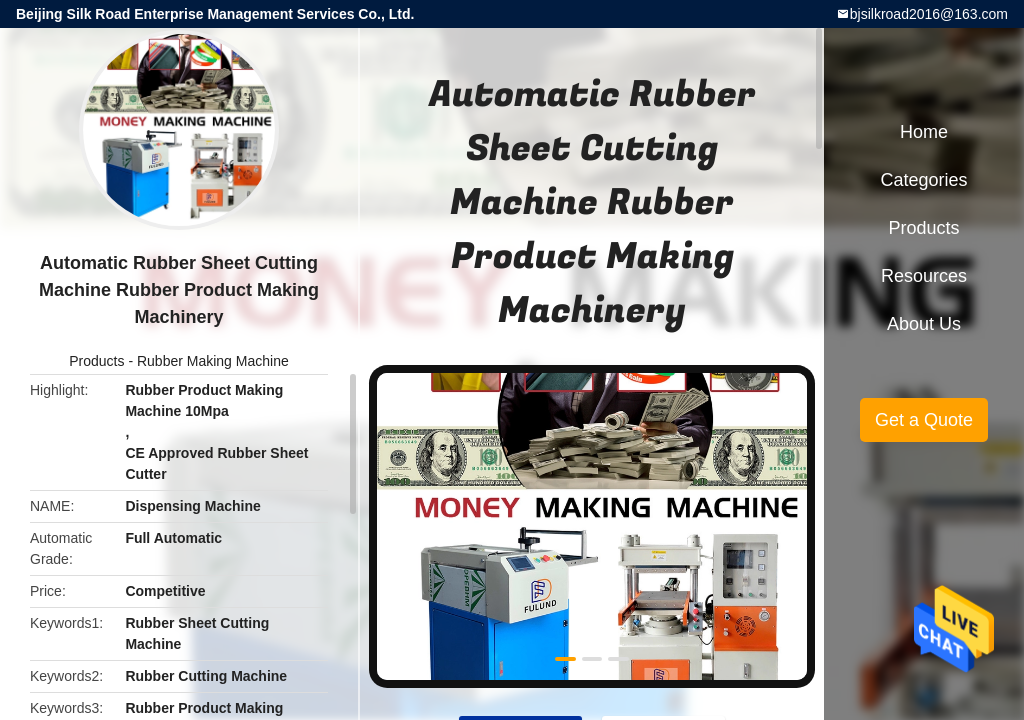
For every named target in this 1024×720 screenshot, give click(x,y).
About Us (924, 324)
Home (924, 132)
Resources (924, 276)
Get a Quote (924, 420)
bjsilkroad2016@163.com (929, 14)
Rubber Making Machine (213, 361)
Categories (923, 180)
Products (96, 361)
